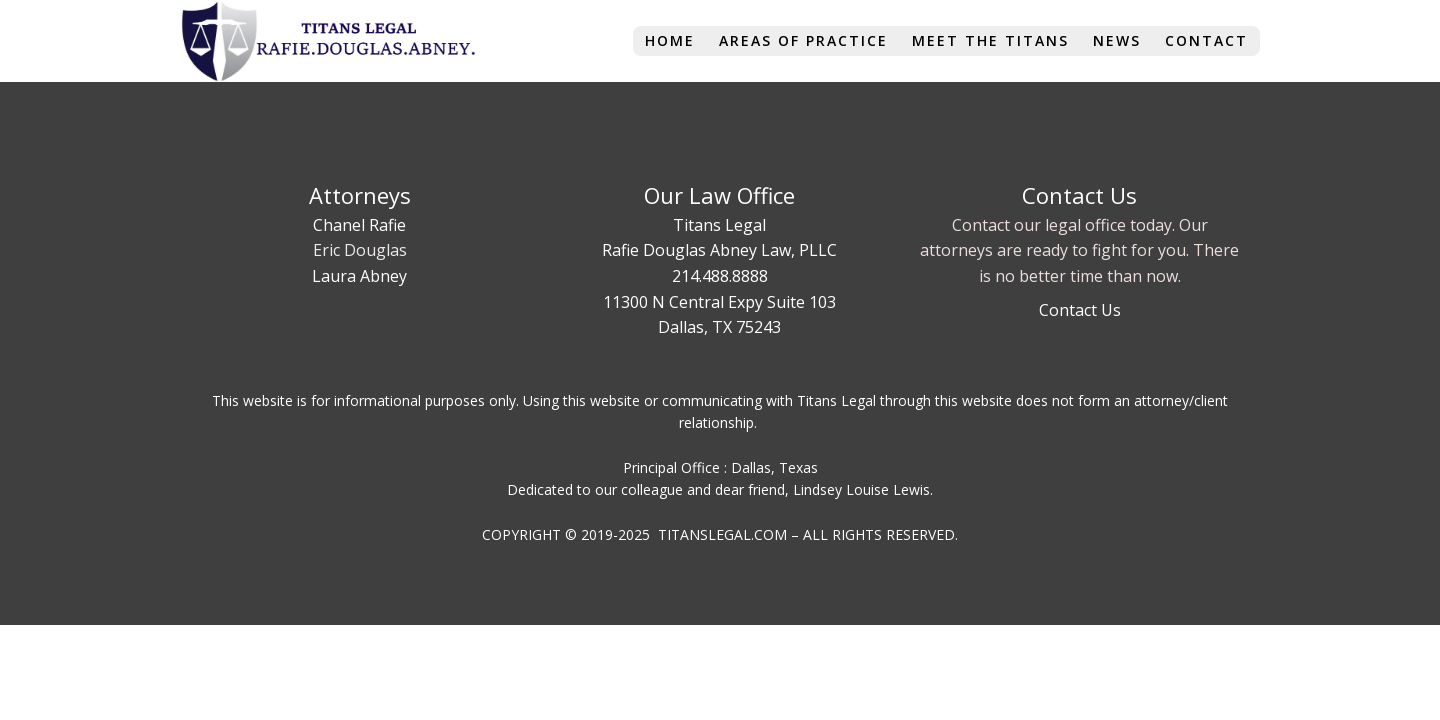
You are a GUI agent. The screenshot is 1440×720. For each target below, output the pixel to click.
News (1117, 40)
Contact (1206, 40)
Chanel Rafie (359, 225)
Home (670, 40)
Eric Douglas (360, 250)
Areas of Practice (803, 40)
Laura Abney (359, 276)
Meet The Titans (990, 40)
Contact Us (1080, 310)
